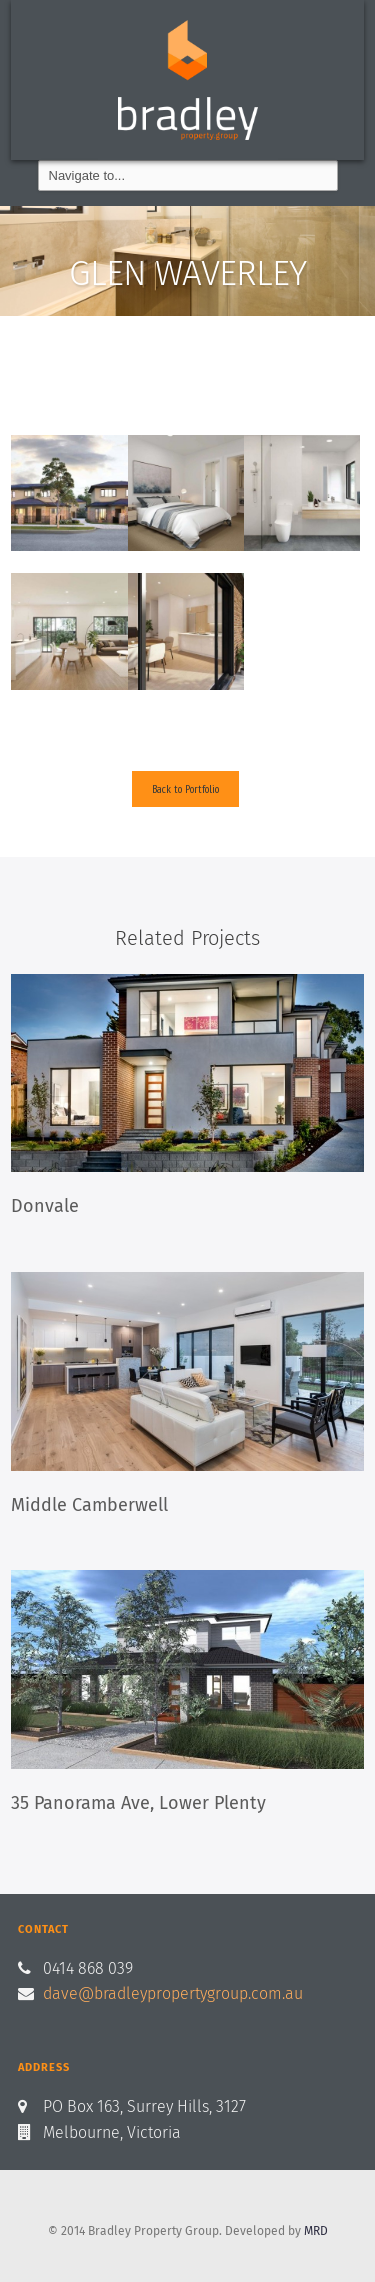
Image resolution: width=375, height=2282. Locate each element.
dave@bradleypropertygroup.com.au (173, 1993)
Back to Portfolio (185, 788)
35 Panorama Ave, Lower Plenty (138, 1803)
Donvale (45, 1206)
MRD (316, 2231)
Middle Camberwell (89, 1505)
